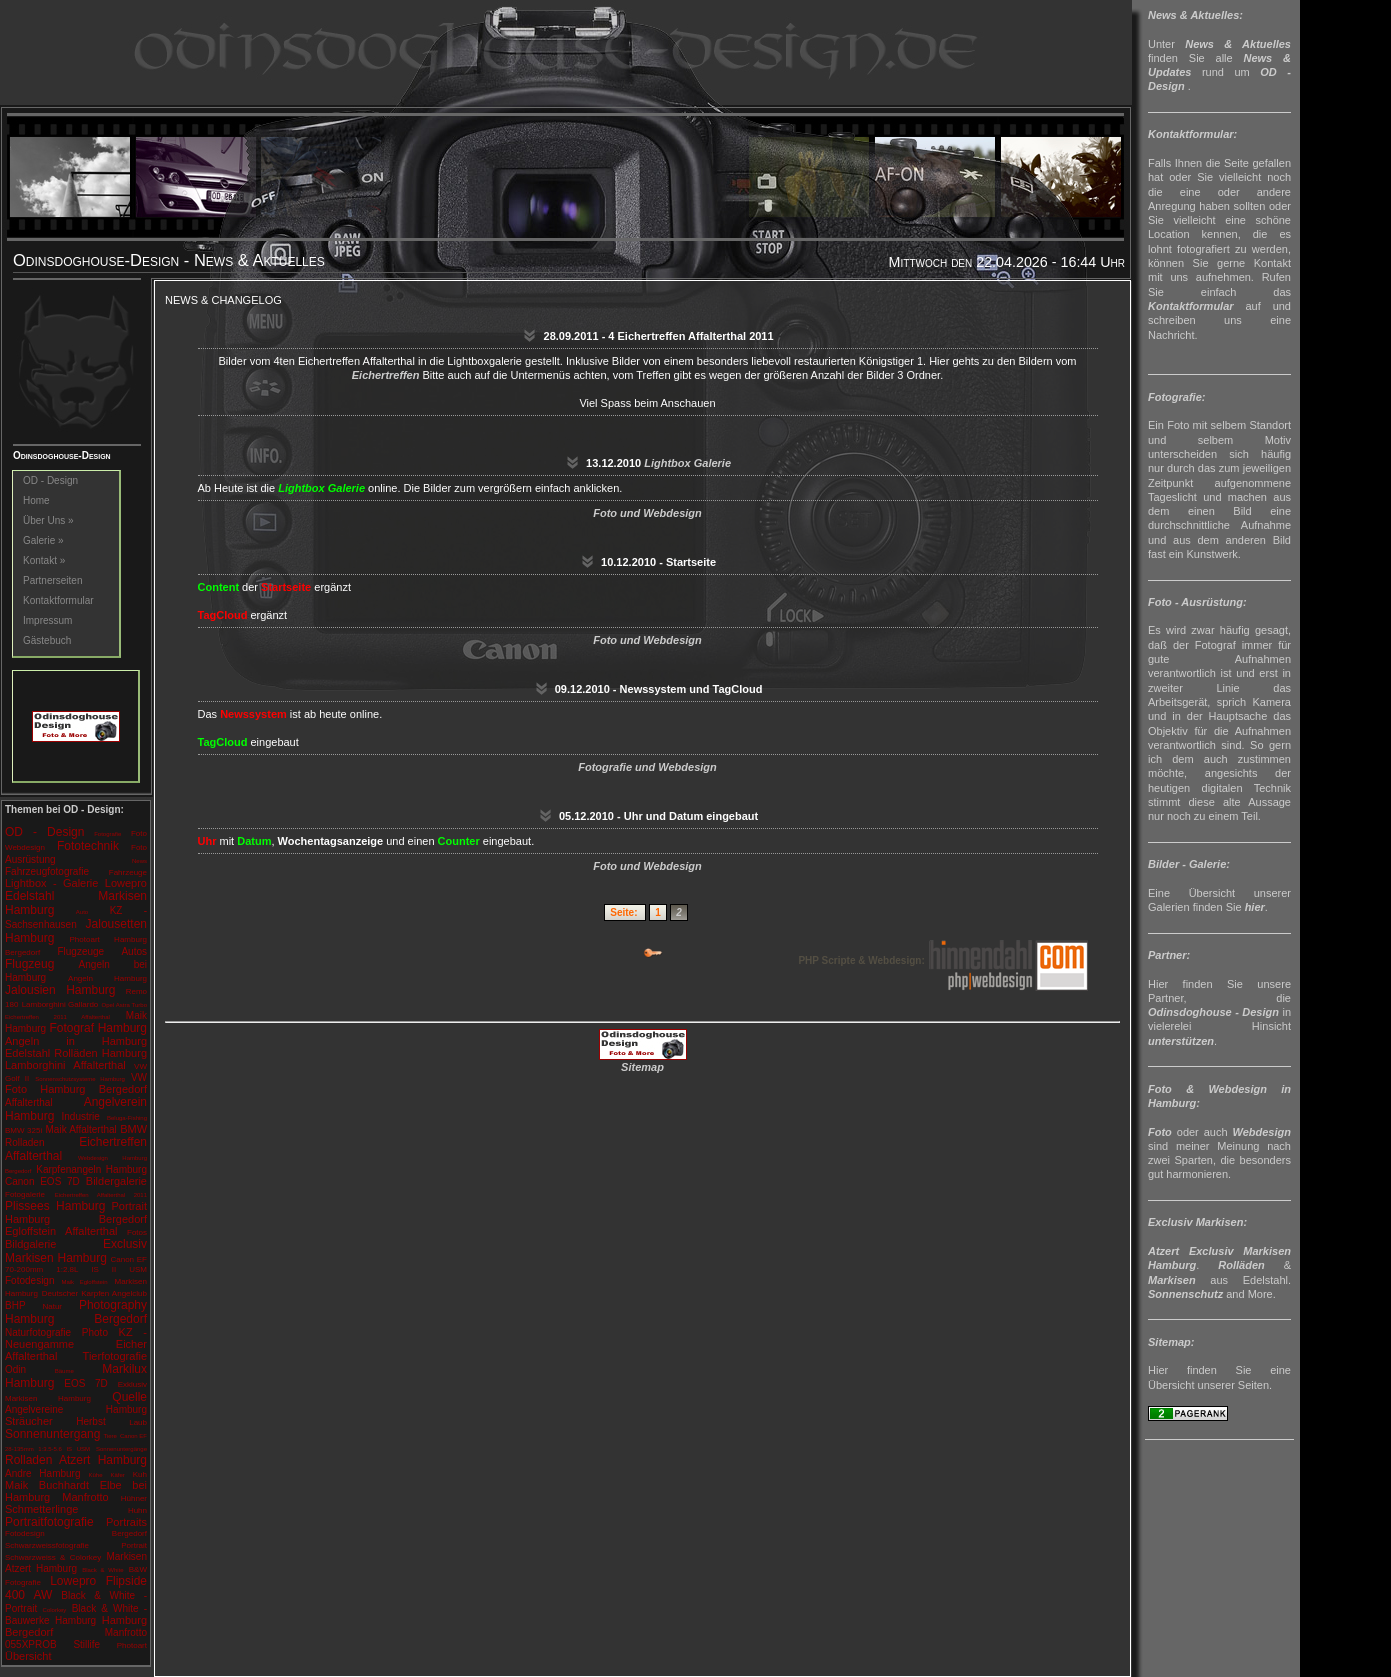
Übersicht (28, 1656)
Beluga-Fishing (127, 1118)
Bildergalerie (116, 1181)
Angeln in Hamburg (76, 1041)
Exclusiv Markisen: (1197, 1222)
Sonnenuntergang (52, 1434)
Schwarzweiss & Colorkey (53, 1557)
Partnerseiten (52, 580)
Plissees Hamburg (55, 1206)
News (139, 861)
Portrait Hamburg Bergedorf (76, 1212)
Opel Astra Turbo (124, 1005)
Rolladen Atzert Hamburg (76, 1460)
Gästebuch (47, 640)
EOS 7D (86, 1383)
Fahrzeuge (128, 872)
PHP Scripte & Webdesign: (942, 960)
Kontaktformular (58, 600)
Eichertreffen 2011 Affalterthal (57, 1017)
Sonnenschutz (1185, 1294)
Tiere (109, 1436)
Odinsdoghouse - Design (1213, 1012)
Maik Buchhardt (47, 1485)
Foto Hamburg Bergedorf (76, 1089)
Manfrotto (85, 1497)
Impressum (47, 620)
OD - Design (50, 480)
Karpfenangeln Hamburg (91, 1169)
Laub (138, 1422)
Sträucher (29, 1421)
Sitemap (642, 1067)
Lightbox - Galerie (51, 883)
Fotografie (107, 834)
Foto (139, 833)
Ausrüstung (30, 859)
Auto (82, 912)
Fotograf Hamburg (98, 1028)
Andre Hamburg (43, 1473)
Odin (15, 1369)
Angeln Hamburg (107, 978)
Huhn (137, 1510)
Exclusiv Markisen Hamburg (76, 1251)
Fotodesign (29, 1280)
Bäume (64, 1371)
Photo (95, 1332)
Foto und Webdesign (647, 513)
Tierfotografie (115, 1356)
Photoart (132, 1645)
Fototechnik (88, 846)
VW (139, 1077)
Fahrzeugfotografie (47, 871)
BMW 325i (23, 1130)
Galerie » (43, 540)
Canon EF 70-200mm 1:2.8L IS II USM (76, 1264)
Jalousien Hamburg (60, 990)
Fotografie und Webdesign (647, 767)
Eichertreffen (386, 375)
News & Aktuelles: (1195, 15)
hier (1255, 907)
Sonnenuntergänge (121, 1449)
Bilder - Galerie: (1189, 864)
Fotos (137, 1232)
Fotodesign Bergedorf (76, 1533)
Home (36, 500)
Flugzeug (29, 964)
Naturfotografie (38, 1332)
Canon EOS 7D (42, 1181)
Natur (52, 1306)
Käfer (117, 1475)
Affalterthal (99, 1065)
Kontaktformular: (1192, 134)
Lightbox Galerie (687, 463)
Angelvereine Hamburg (76, 1409)
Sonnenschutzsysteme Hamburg (80, 1079)
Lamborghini (35, 1065)
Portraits (126, 1522)
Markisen (1172, 1280)
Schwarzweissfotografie (47, 1545)
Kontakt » (44, 560)
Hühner (134, 1498)
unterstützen (1181, 1041)
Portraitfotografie (49, 1522)
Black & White (102, 1570)
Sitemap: (1171, 1342)
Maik (136, 1015)
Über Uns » (48, 520)
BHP (15, 1305)
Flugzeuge (80, 951)
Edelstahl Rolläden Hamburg (76, 1053)
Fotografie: (1176, 397)
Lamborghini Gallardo (60, 1004)
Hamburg (25, 1028)
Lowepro (126, 883)
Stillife (86, 1644)
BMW (133, 1129)
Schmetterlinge (41, 1509)
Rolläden (1241, 1265)
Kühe (95, 1475)
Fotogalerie (25, 1194)
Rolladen (24, 1142)
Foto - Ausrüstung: (1197, 602)
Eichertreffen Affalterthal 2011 (101, 1195)
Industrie (80, 1116)
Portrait (134, 1545)
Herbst (90, 1421)
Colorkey (55, 1610)
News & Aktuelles (1238, 44)
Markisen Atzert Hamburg (76, 1562)
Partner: (1169, 955)
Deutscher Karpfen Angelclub (94, 1293)
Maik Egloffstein (84, 1282)
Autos (134, 951)
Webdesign (25, 847)
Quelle (129, 1397)
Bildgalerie (30, 1244)
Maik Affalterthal (81, 1129)
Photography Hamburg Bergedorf (76, 1312)
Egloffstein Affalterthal (61, 1231)
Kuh (140, 1474)
